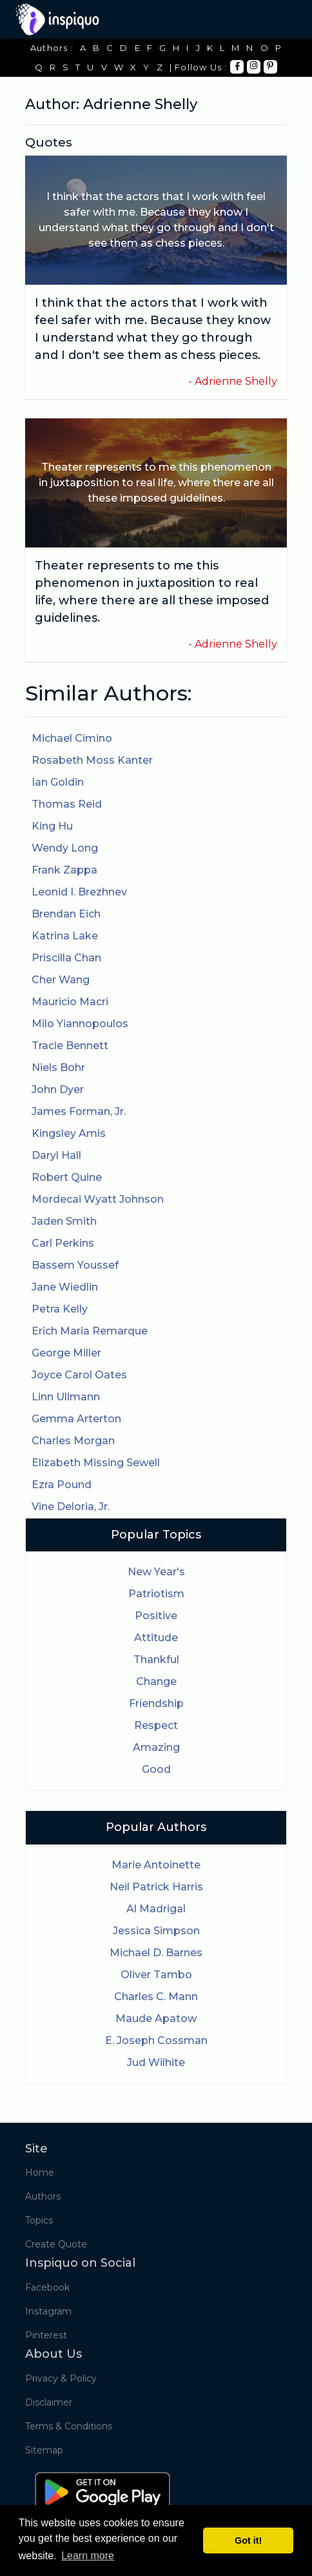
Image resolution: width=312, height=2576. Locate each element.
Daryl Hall (56, 1155)
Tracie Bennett (70, 1045)
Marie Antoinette (156, 1865)
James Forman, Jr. (79, 1111)
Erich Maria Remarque (90, 1331)
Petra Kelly (60, 1309)
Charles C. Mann (156, 1996)
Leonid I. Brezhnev (79, 892)
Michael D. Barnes (156, 1953)
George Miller (66, 1353)
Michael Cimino (72, 738)
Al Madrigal (156, 1909)
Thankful (156, 1659)
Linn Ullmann (66, 1397)
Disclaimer (48, 2402)
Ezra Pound (62, 1484)
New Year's (156, 1572)
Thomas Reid (67, 804)
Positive (156, 1616)
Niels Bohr (58, 1067)
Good (156, 1769)
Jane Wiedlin (65, 1287)
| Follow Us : (199, 67)
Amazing (156, 1747)
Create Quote (56, 2244)
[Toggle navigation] (278, 19)
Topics (39, 2220)
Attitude (156, 1637)
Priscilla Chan (66, 958)
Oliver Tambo (156, 1974)
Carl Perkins (63, 1243)
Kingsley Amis (69, 1133)
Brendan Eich (66, 914)
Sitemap (44, 2450)
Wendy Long (65, 848)
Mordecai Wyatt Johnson (98, 1199)
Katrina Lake (65, 936)
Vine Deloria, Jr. (71, 1506)
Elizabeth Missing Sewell (96, 1463)
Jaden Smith (64, 1221)
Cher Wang (61, 980)
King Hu (52, 826)
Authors (43, 2196)
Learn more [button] (87, 2555)
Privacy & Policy (61, 2378)
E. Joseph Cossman (156, 2040)
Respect (156, 1725)
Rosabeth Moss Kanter (92, 760)
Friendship (156, 1703)
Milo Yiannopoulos (80, 1023)
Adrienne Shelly (236, 381)
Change (156, 1681)
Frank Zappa (64, 870)
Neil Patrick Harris (156, 1887)
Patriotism (156, 1594)
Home (39, 2172)
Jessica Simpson (156, 1931)
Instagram (48, 2311)
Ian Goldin (58, 782)
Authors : (51, 48)
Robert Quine (67, 1177)
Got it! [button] (248, 2540)
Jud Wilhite (156, 2062)
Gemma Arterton (76, 1419)
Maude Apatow (156, 2018)
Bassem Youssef (75, 1265)
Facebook (47, 2287)
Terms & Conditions (68, 2426)
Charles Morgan (73, 1441)
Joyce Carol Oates (79, 1375)
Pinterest (46, 2335)
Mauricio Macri (70, 1002)
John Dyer (58, 1089)
